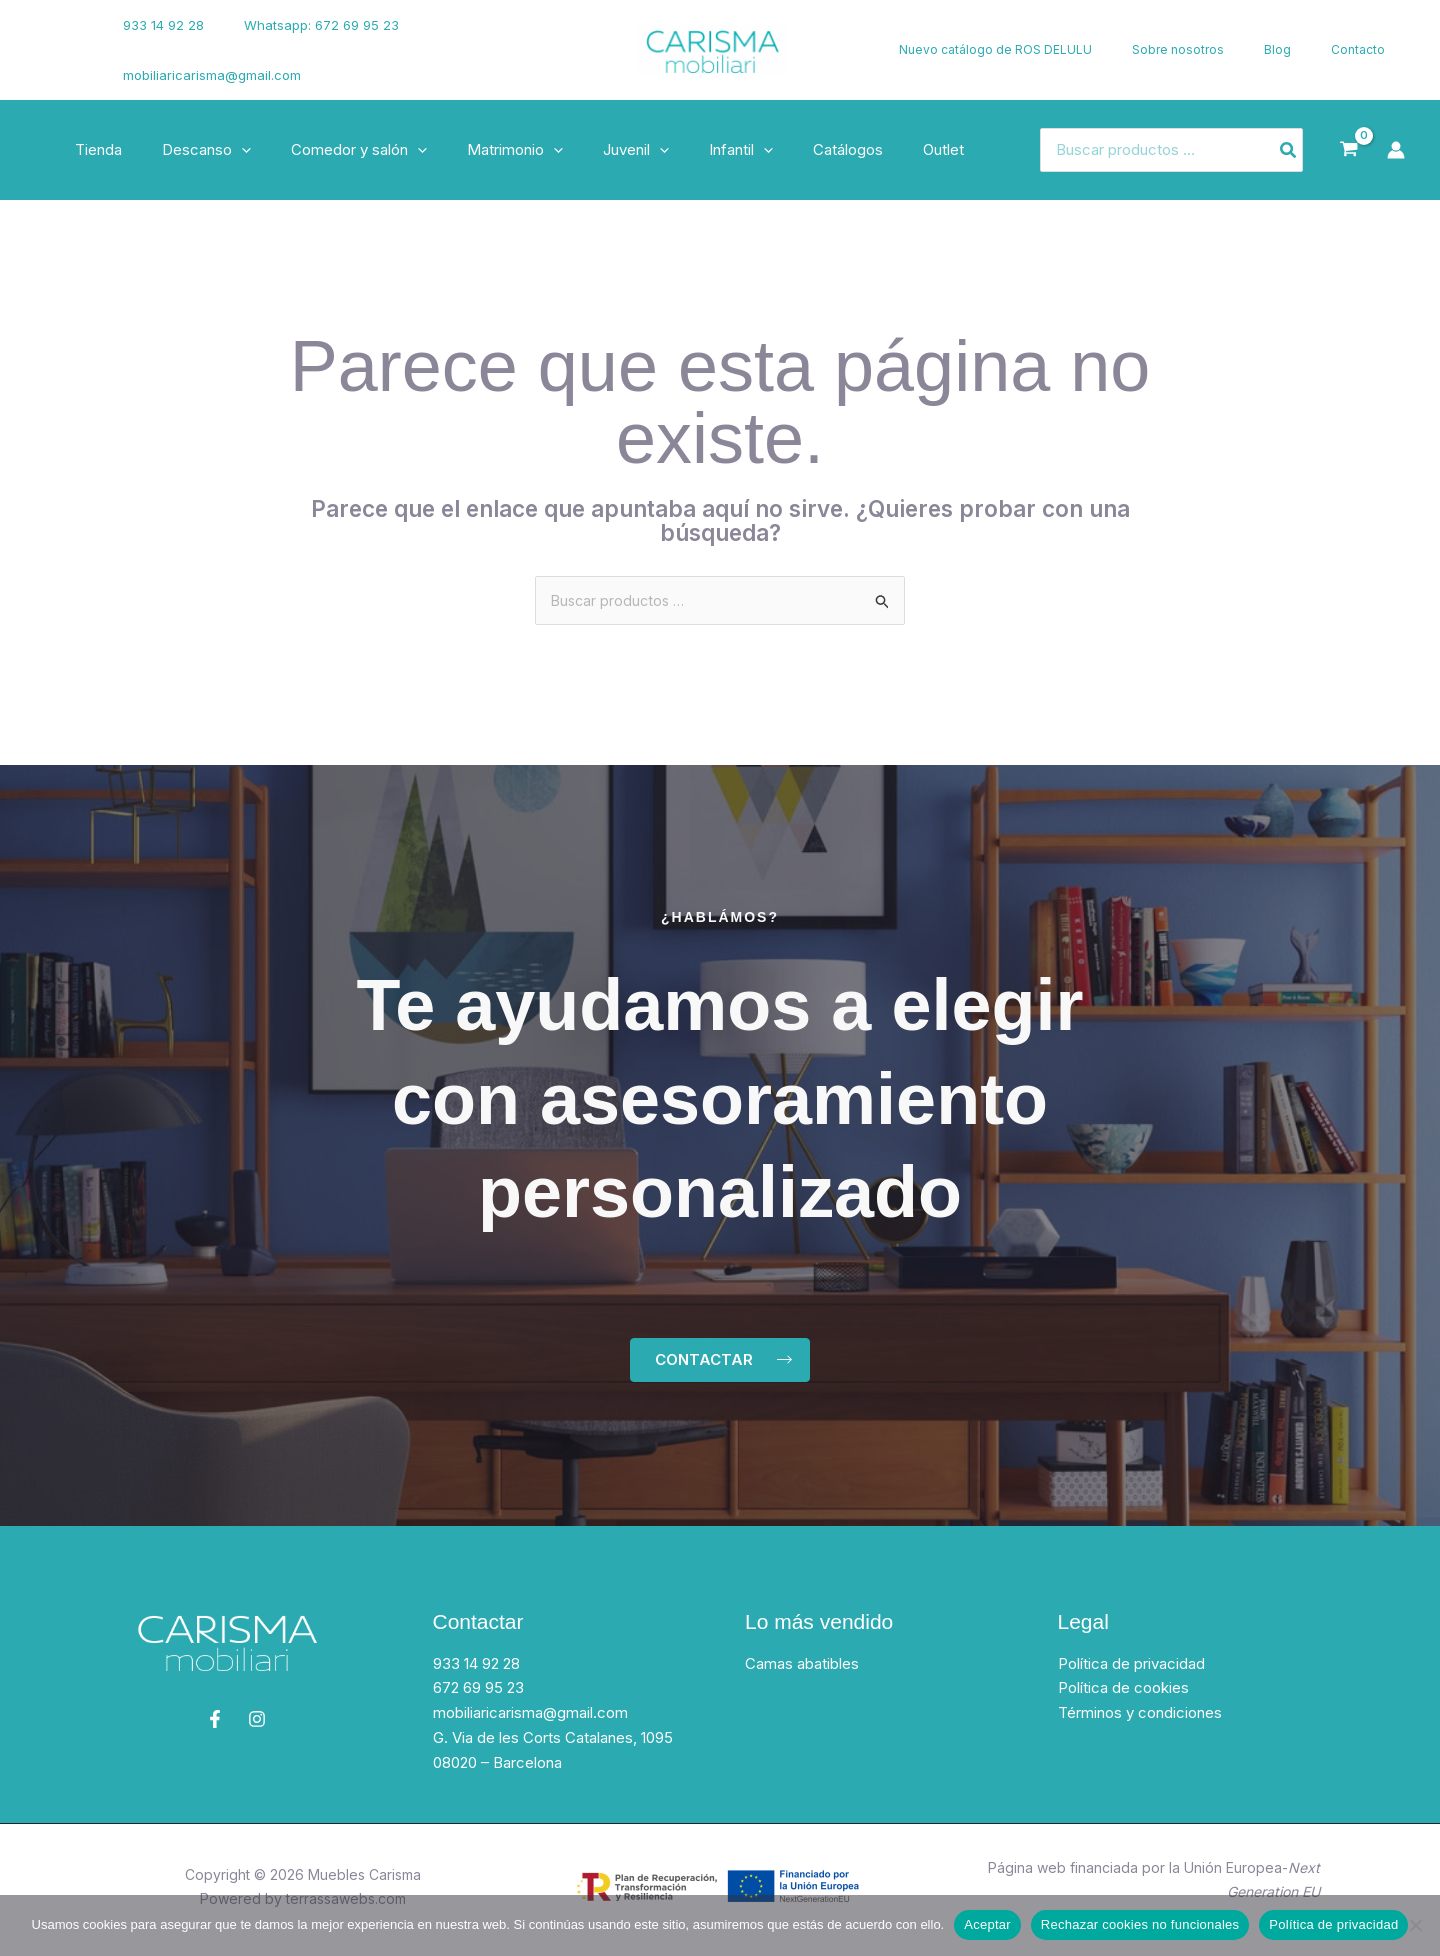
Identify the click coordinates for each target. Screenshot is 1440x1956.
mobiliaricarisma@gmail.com (209, 75)
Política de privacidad (1131, 1668)
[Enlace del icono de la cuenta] (1396, 150)
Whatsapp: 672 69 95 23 (304, 25)
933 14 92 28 (160, 25)
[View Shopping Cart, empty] (1349, 150)
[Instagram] (51, 63)
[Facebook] (45, 38)
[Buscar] (1289, 150)
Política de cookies (1123, 1693)
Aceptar (987, 1924)
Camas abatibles (802, 1668)
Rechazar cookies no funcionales (1140, 1924)
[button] (226, 150)
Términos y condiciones (1140, 1717)
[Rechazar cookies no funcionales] (1415, 1925)
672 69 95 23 (478, 1693)
